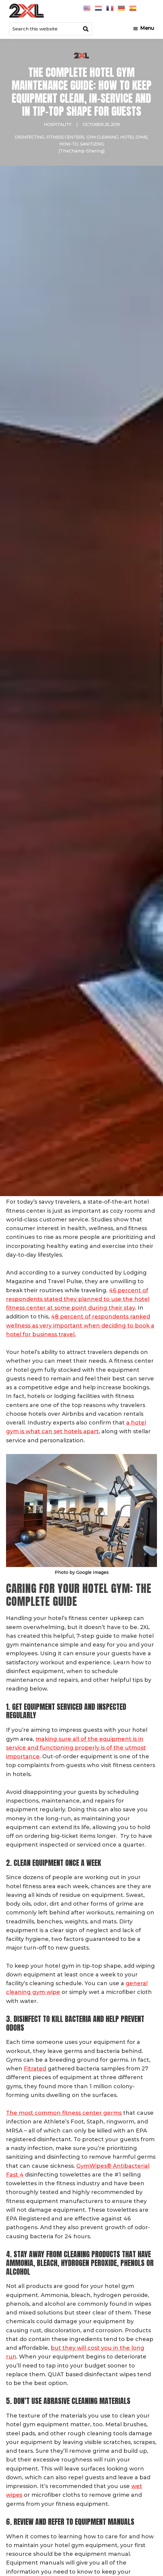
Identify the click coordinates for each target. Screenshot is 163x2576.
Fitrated (35, 2068)
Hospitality (57, 124)
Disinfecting (29, 137)
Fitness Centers (65, 137)
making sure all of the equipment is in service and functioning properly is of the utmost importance (76, 1748)
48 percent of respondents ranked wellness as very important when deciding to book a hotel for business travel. (80, 1325)
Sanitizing (92, 144)
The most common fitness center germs (64, 2113)
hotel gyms (133, 137)
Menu (147, 28)
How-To (68, 144)
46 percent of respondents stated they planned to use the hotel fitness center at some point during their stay (77, 1299)
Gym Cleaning (102, 137)
